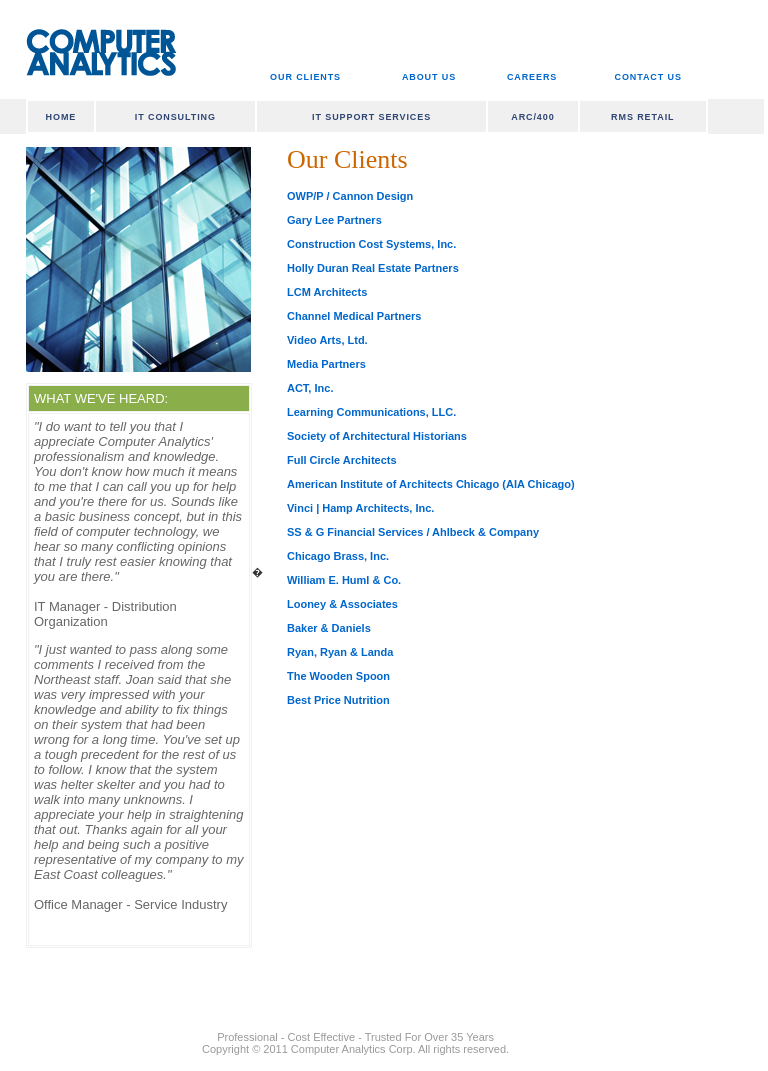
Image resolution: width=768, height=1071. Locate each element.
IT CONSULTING (175, 117)
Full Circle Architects (342, 460)
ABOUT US (429, 77)
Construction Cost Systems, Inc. (371, 244)
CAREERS (532, 77)
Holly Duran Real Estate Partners (373, 268)
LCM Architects (327, 292)
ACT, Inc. (310, 388)
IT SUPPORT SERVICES (371, 117)
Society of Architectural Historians (377, 436)
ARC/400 (532, 117)
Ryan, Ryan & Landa (340, 652)
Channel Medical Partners (354, 316)
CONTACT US (648, 77)
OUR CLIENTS (305, 77)
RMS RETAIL (642, 117)
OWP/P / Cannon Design (350, 196)
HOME (61, 117)
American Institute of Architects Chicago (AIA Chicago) (431, 484)
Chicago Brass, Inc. (338, 556)
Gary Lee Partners (334, 220)
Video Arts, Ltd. (327, 340)
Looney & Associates (342, 604)
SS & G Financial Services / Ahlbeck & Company (413, 532)
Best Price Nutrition (338, 700)
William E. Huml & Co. (344, 580)
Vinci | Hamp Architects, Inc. (360, 508)
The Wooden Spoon (338, 676)
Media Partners (326, 364)
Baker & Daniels (329, 628)
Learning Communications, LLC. (371, 412)
